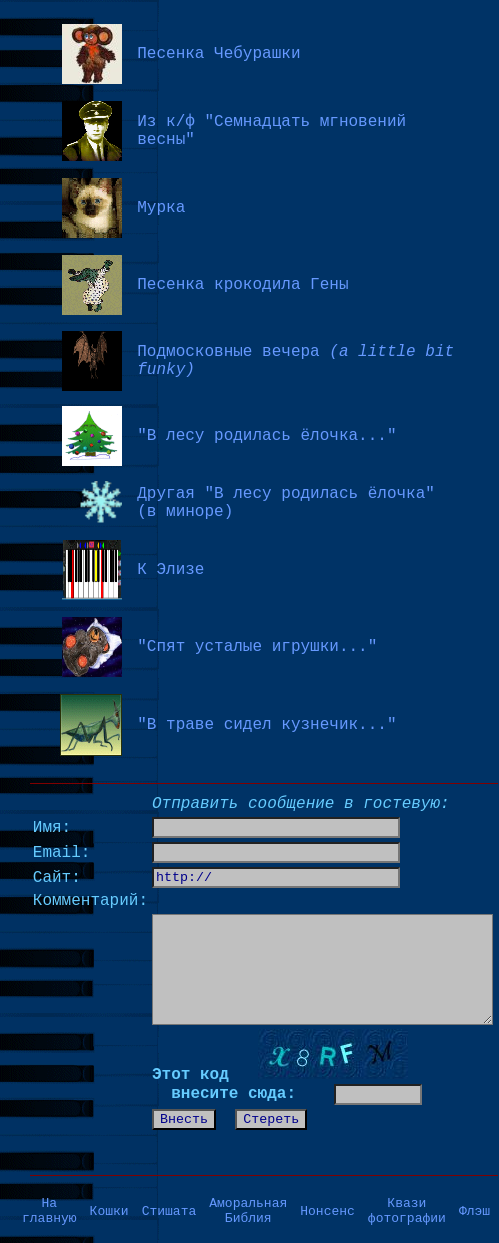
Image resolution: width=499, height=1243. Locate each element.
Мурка (161, 208)
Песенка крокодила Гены (242, 285)
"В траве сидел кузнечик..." (266, 725)
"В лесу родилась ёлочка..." (266, 436)
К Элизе (170, 570)
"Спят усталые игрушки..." (257, 647)
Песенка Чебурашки (218, 54)
